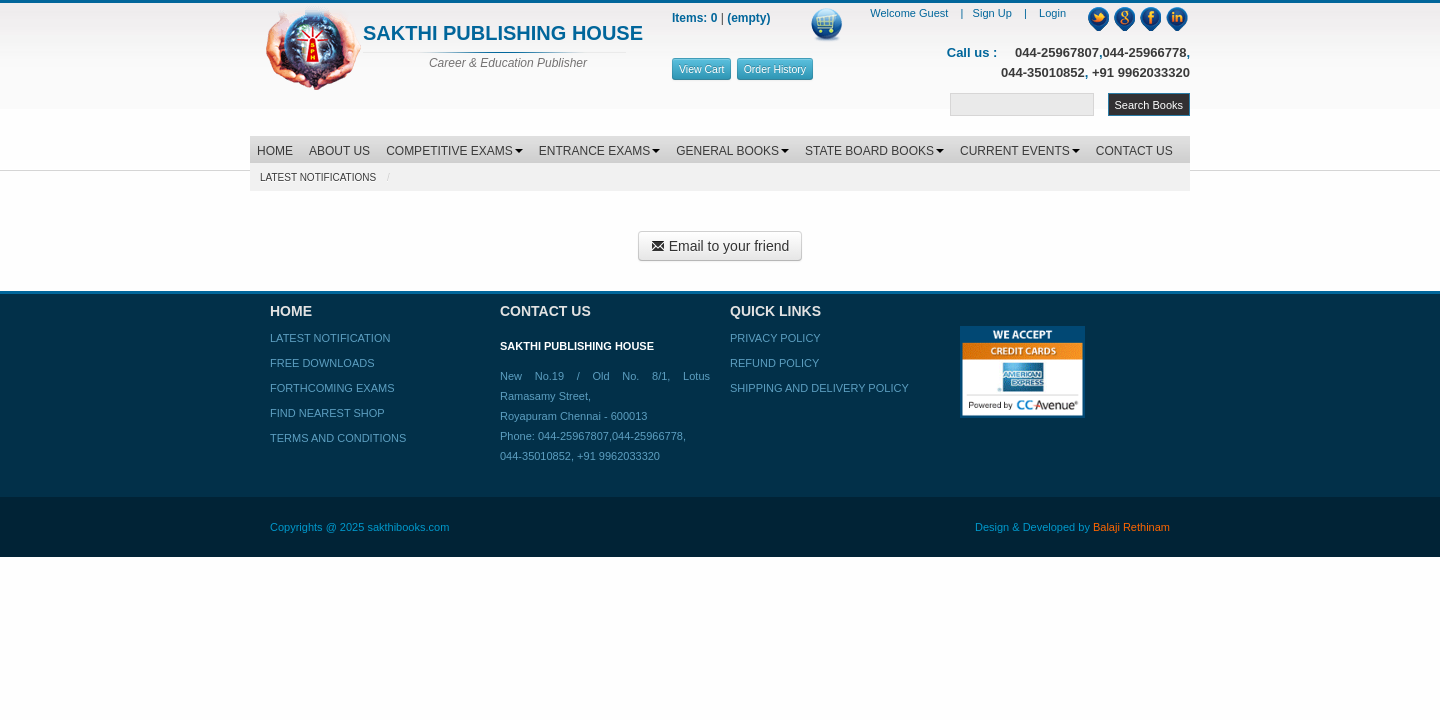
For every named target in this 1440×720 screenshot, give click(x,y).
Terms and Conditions (338, 438)
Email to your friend (720, 246)
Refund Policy (774, 363)
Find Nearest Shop (327, 413)
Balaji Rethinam (1131, 527)
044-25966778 (1145, 52)
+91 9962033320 (1141, 72)
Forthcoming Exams (332, 388)
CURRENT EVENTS (1020, 151)
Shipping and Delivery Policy (819, 388)
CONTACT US (1134, 151)
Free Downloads (322, 363)
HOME (275, 151)
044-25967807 (1057, 52)
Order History (775, 69)
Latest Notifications (318, 177)
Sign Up (994, 13)
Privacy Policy (775, 338)
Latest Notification (330, 338)
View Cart (701, 69)
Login (1052, 13)
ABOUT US (339, 151)
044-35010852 (1043, 72)
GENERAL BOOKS (732, 151)
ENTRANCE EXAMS (599, 151)
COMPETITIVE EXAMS (454, 151)
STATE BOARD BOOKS (874, 151)
